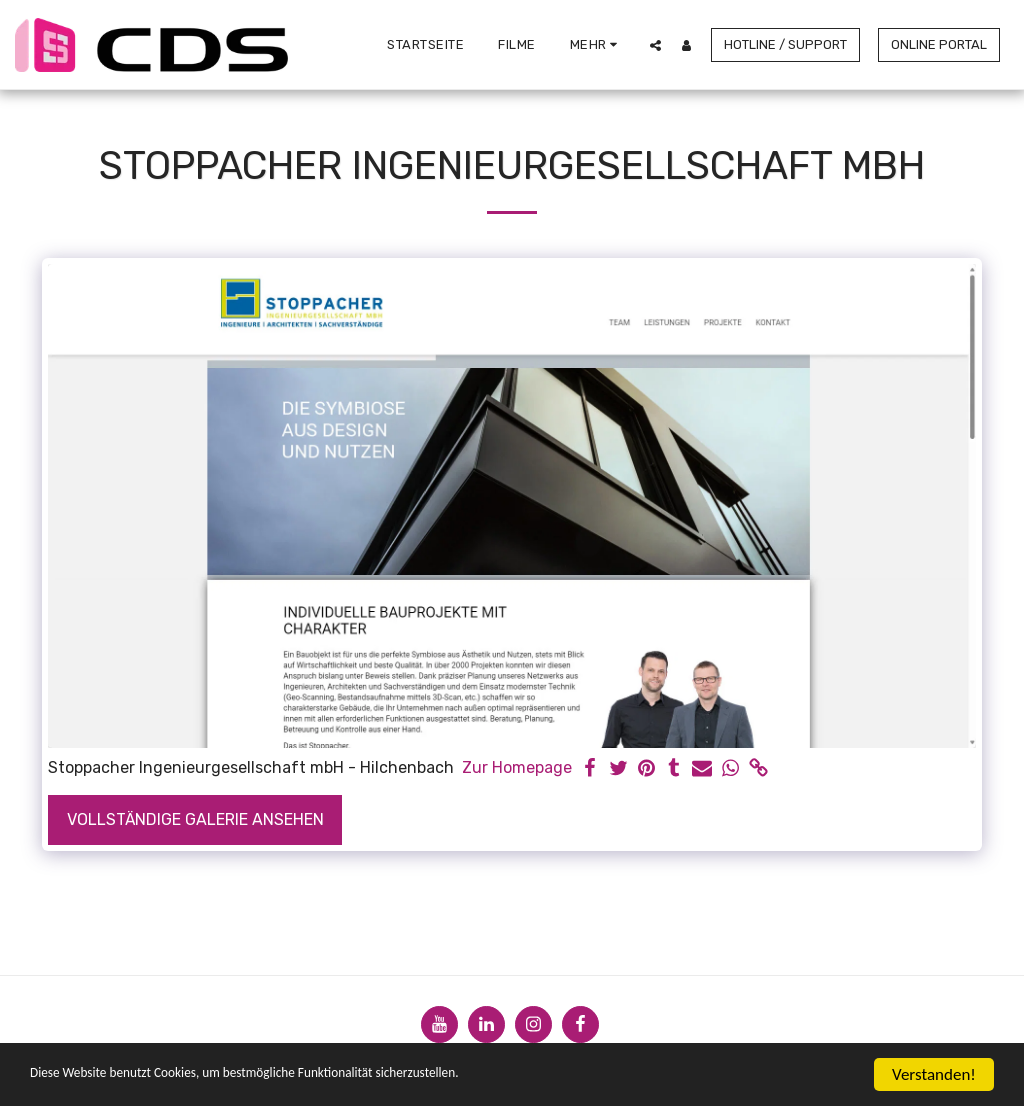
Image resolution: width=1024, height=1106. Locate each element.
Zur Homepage (517, 767)
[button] (655, 45)
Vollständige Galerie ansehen (195, 819)
